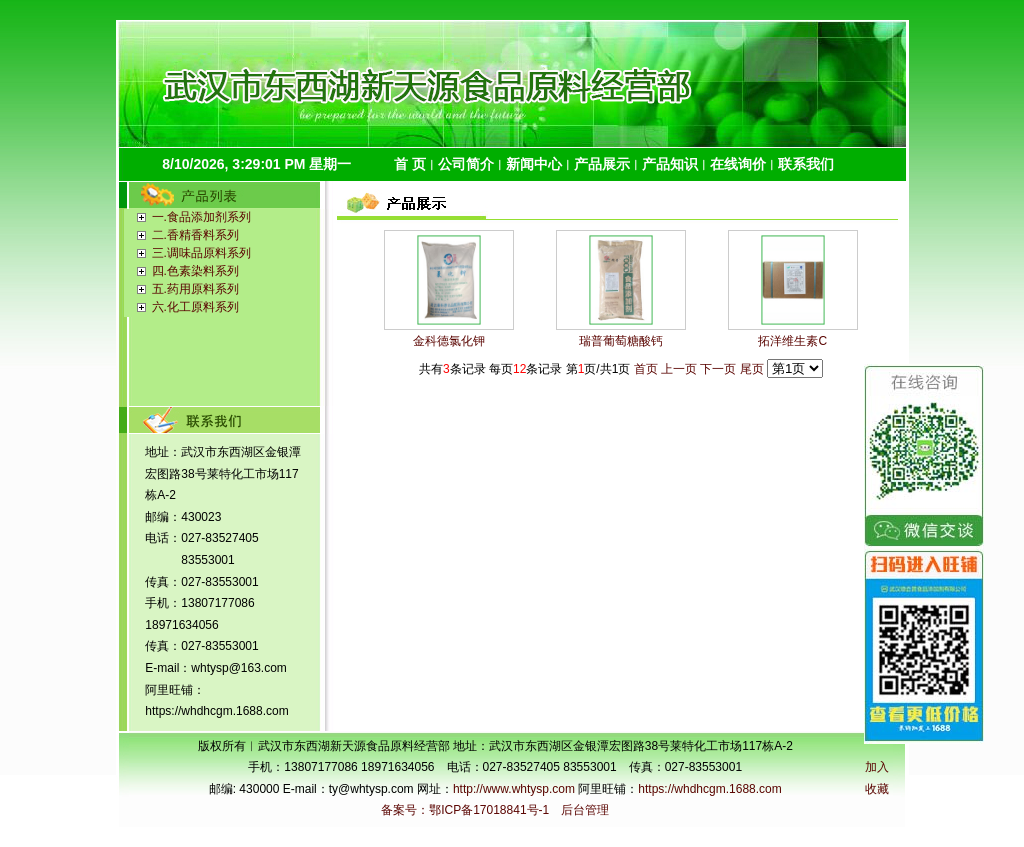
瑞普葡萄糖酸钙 (621, 341)
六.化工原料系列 (195, 307)
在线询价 (738, 164)
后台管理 (585, 810)
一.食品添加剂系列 (201, 217)
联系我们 (806, 164)
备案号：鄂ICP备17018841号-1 (465, 810)
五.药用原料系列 (195, 289)
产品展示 (602, 164)
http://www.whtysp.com (514, 789)
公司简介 (466, 164)
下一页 (718, 369)
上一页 (679, 369)
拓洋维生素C (792, 341)
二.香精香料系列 (195, 235)
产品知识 (670, 164)
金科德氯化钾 (449, 341)
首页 (646, 369)
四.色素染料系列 (195, 271)
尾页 (752, 369)
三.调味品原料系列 (201, 253)
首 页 (410, 164)
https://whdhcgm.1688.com (709, 789)
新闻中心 (534, 164)
